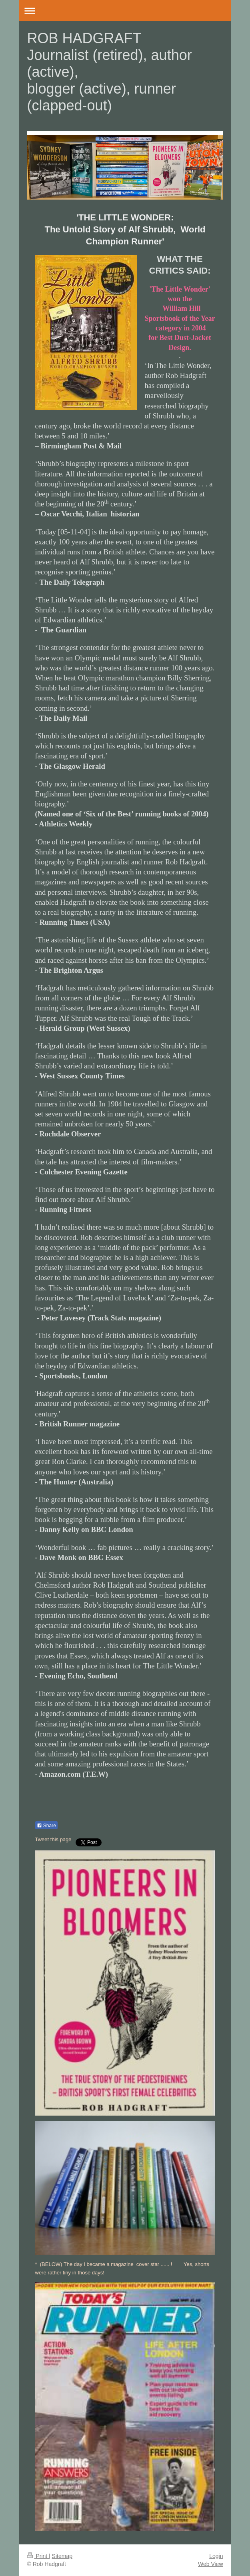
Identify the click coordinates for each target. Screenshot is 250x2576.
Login (216, 2556)
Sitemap (62, 2556)
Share (46, 1825)
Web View (210, 2564)
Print (38, 2556)
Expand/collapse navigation (125, 10)
